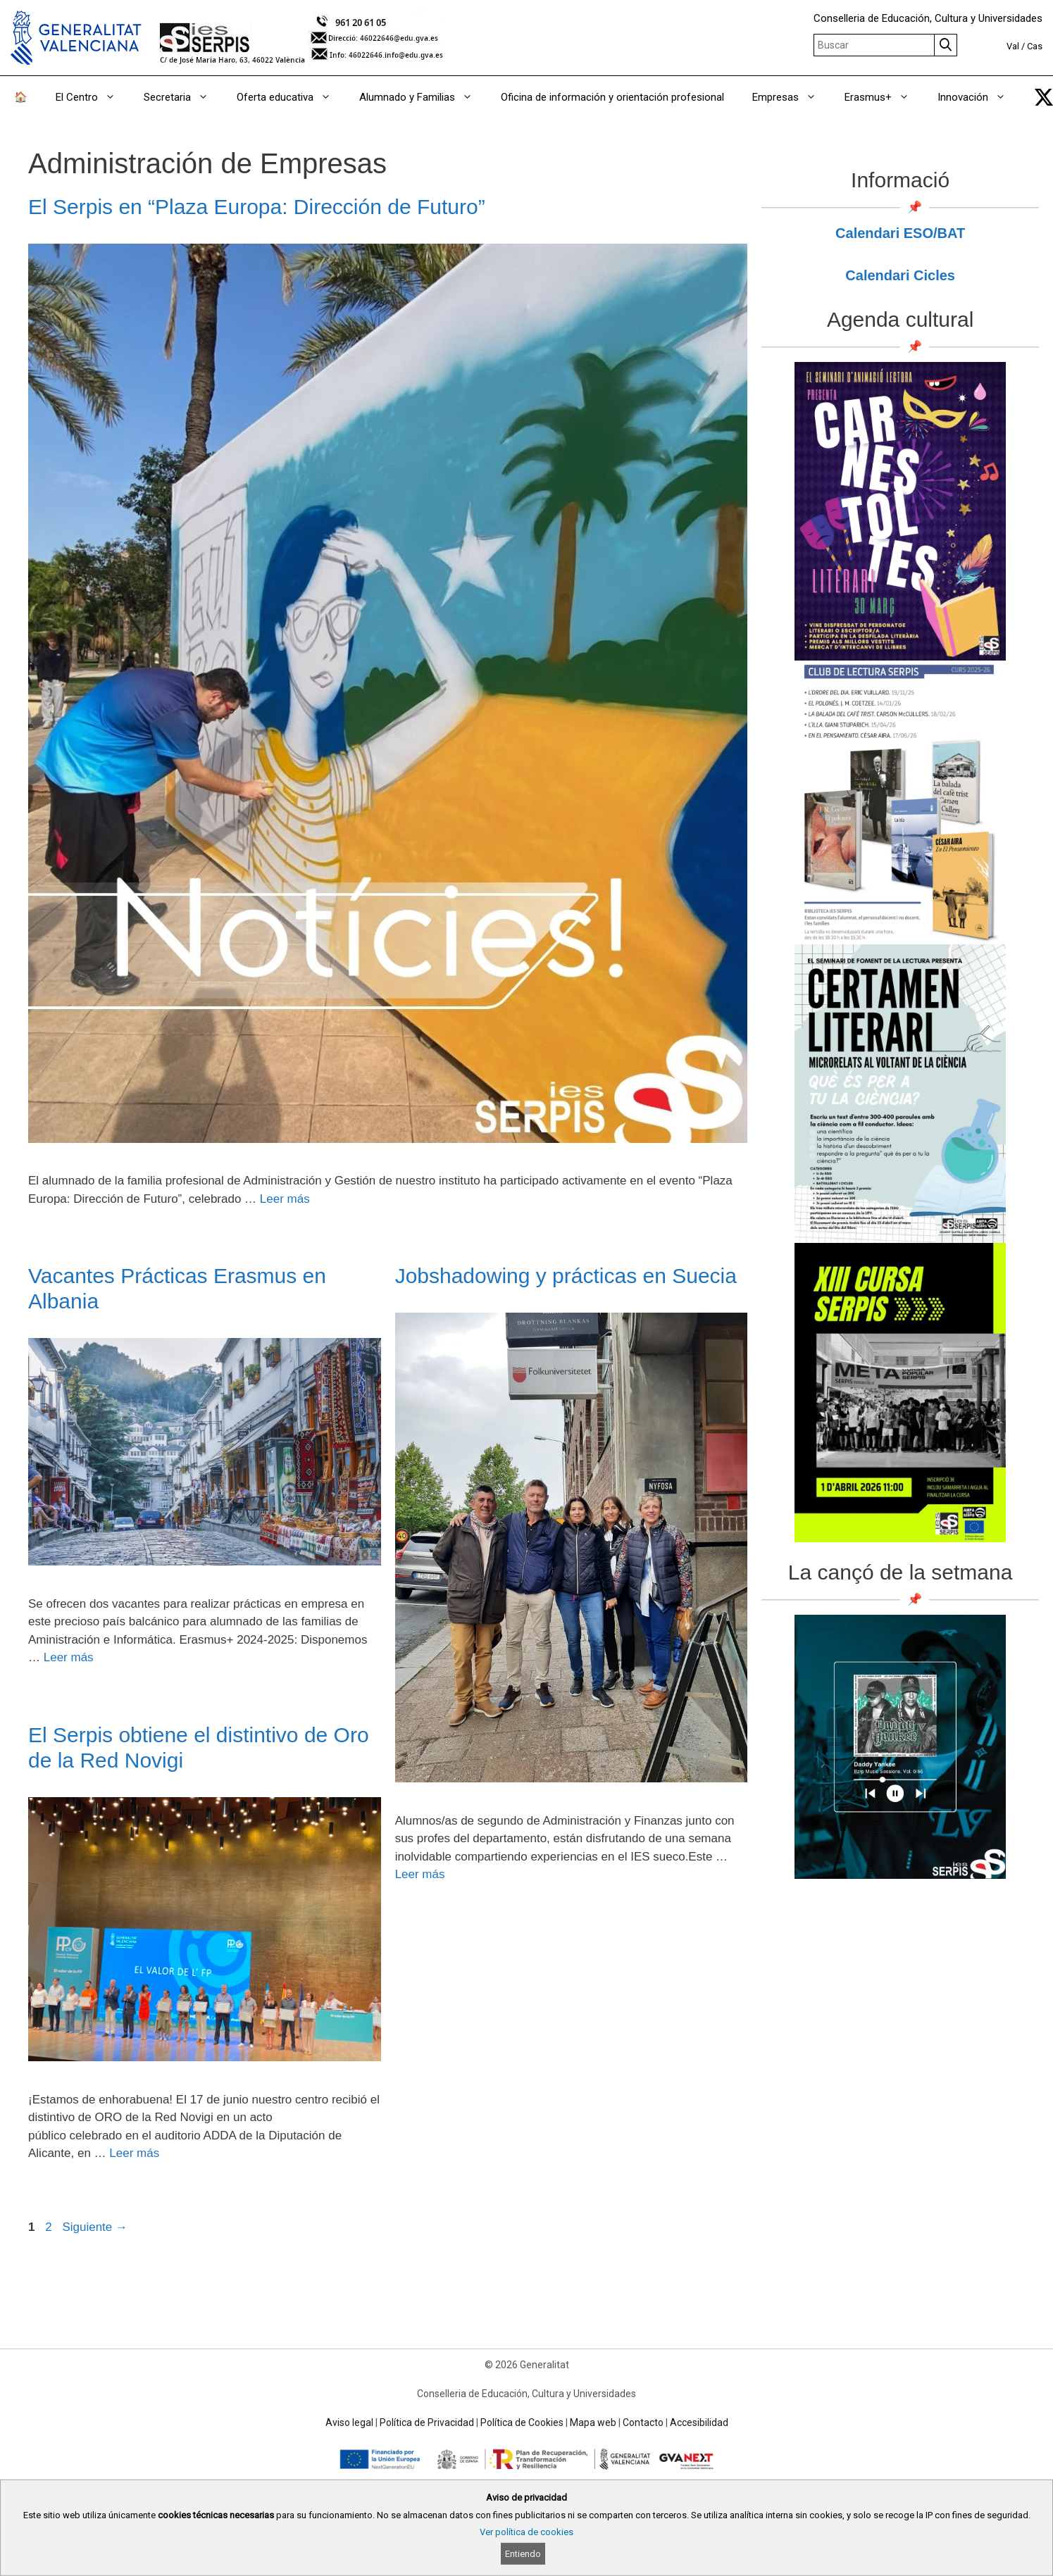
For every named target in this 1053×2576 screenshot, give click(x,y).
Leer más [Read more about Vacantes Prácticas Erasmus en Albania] (69, 1657)
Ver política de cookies (526, 2532)
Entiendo (523, 2554)
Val (1013, 46)
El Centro (93, 97)
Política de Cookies (521, 2422)
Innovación (978, 97)
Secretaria (183, 97)
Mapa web (593, 2422)
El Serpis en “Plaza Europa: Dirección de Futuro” (256, 206)
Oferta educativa (291, 97)
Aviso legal (349, 2422)
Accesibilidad (699, 2422)
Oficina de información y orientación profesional (612, 97)
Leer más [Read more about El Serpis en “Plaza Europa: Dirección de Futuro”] (285, 1199)
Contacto (643, 2422)
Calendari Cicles (900, 275)
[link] (1044, 97)
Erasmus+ (884, 97)
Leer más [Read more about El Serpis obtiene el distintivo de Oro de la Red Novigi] (134, 2153)
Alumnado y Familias (423, 97)
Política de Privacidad (427, 2422)
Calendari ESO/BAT (900, 233)
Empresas (791, 97)
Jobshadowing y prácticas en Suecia (566, 1275)
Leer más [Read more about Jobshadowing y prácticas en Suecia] (420, 1874)
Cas (1034, 46)
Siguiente (94, 2227)
